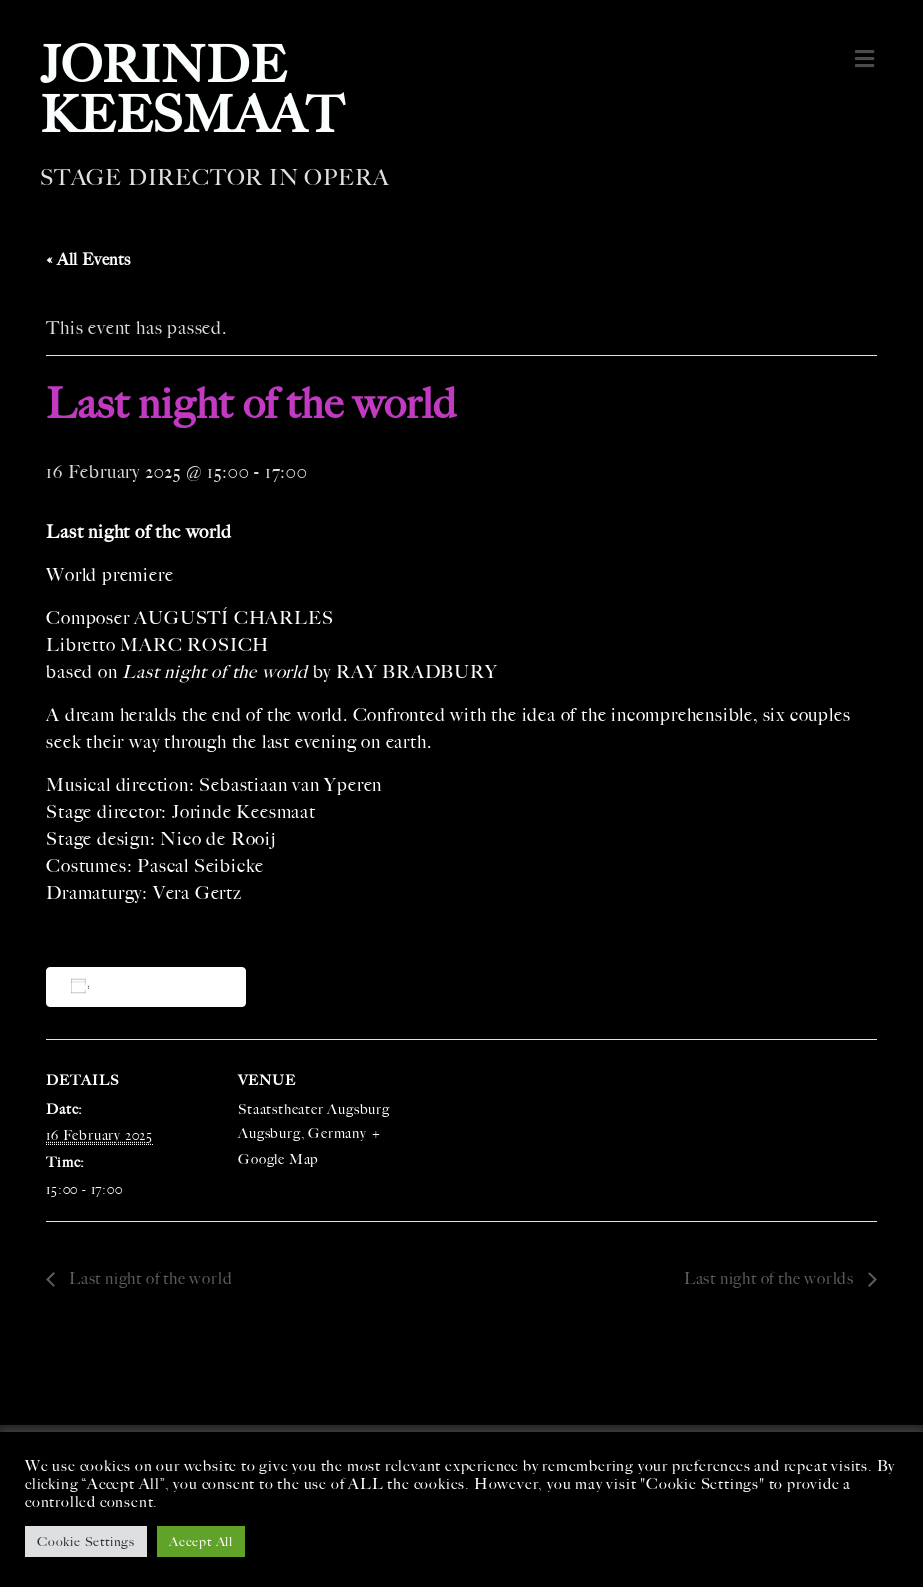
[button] (865, 59)
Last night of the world (148, 1278)
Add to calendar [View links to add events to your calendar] (149, 986)
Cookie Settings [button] (86, 1541)
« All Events (88, 259)
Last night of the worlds (771, 1278)
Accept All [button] (201, 1541)
